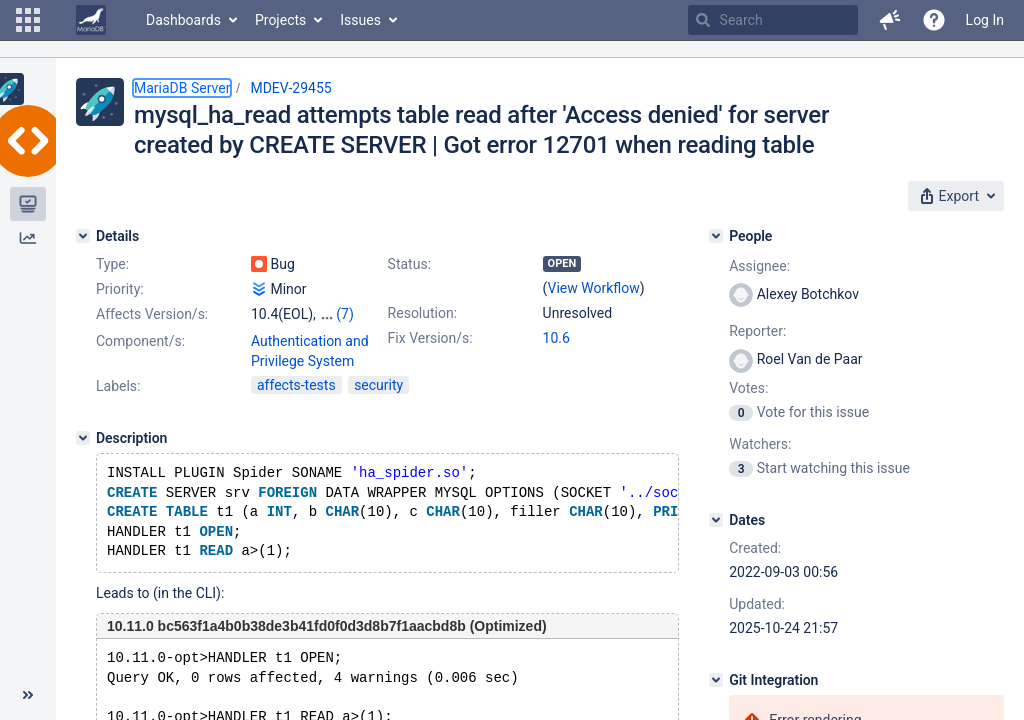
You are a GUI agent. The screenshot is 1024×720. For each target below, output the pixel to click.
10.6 (556, 338)
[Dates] (716, 520)
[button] (28, 20)
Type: (112, 264)
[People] (716, 236)
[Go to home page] (91, 20)
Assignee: (759, 266)
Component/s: (140, 341)
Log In (985, 20)
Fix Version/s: (430, 338)
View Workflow (594, 288)
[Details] (83, 236)
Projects (280, 20)
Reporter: (757, 331)
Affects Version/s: (152, 314)
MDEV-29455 (290, 88)
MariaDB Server (182, 88)
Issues (360, 20)
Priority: (120, 289)
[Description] (83, 438)
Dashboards (183, 20)
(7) (345, 314)
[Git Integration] (716, 680)
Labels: (118, 386)
